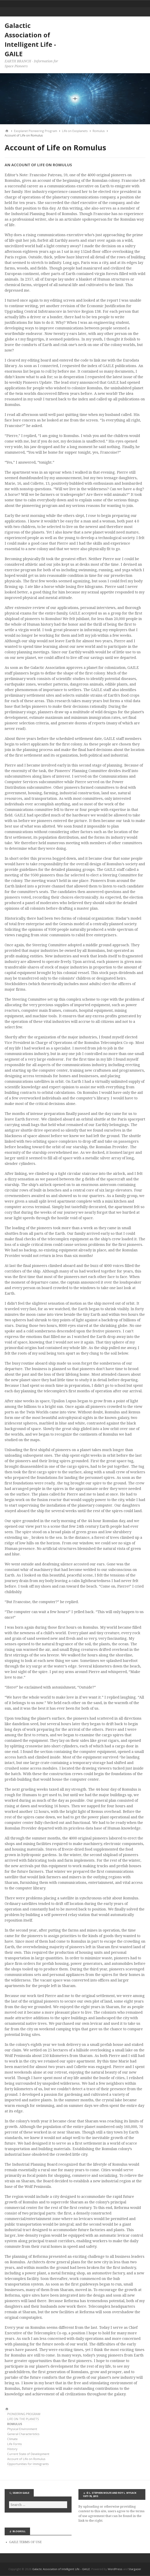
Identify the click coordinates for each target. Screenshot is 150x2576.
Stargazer (134, 2569)
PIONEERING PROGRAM (23, 2414)
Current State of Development (28, 2454)
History (12, 2449)
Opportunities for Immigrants (28, 2464)
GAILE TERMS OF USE (25, 2542)
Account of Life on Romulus (26, 2459)
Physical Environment (22, 2429)
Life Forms (14, 2444)
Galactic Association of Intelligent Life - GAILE (61, 2569)
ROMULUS (14, 2424)
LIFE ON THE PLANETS (23, 2419)
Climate (12, 2439)
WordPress (115, 2569)
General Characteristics (23, 2434)
